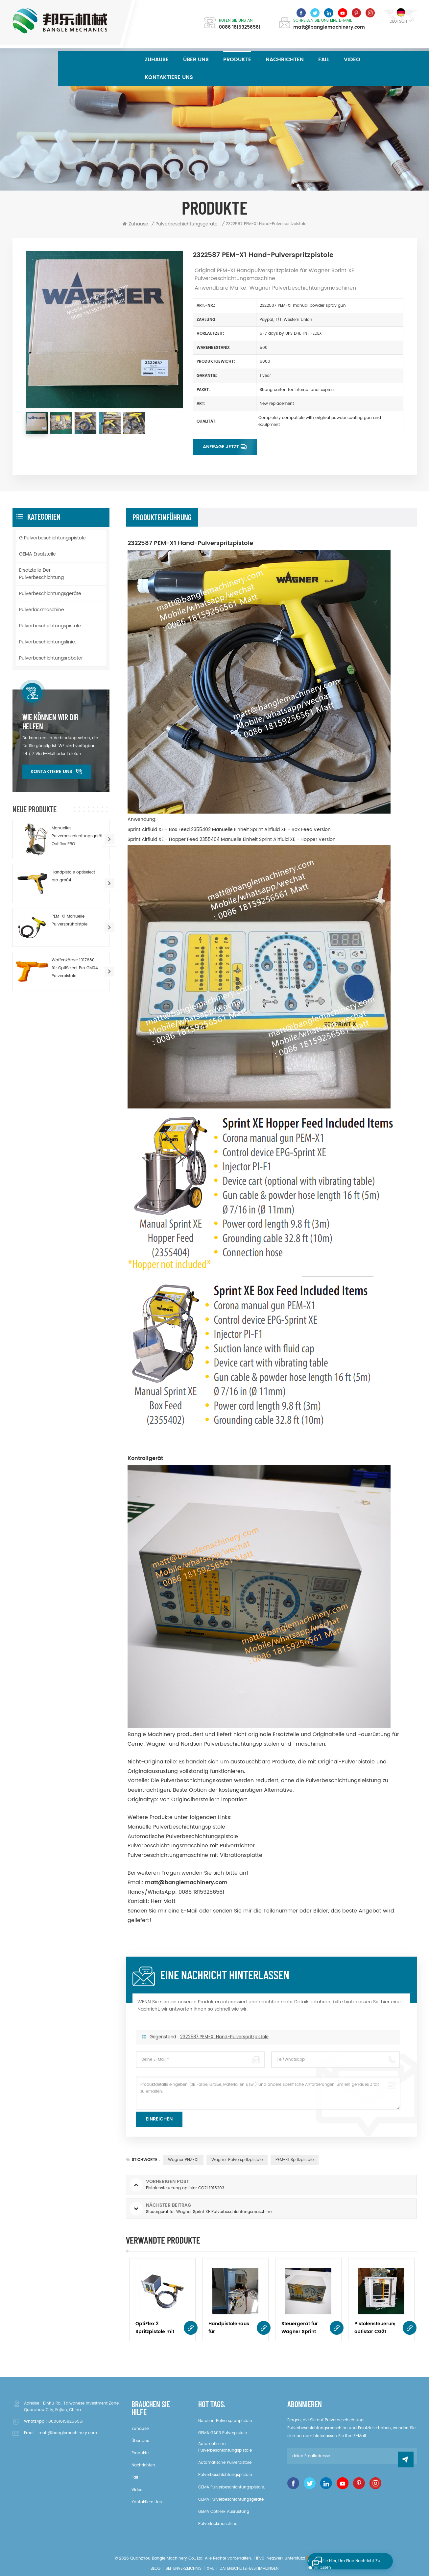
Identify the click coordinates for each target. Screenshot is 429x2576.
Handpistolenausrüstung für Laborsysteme (228, 2328)
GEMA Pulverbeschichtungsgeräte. (231, 2499)
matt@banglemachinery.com (329, 27)
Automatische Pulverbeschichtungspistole (225, 2447)
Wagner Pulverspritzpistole (237, 2160)
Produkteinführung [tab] (162, 517)
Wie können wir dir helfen (50, 722)
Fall (323, 59)
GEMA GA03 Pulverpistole (222, 2433)
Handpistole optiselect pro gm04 (73, 876)
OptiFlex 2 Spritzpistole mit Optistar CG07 (154, 2328)
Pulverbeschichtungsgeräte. (50, 593)
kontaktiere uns (169, 77)
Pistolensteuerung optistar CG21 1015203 (374, 2328)
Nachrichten (285, 59)
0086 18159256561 (239, 27)
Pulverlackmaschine (41, 609)
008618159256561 (65, 2421)
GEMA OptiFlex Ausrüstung (223, 2512)
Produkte (237, 59)
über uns (196, 59)
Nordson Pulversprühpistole (225, 2421)
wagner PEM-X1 (183, 2160)
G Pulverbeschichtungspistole (52, 538)
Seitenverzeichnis (184, 2568)
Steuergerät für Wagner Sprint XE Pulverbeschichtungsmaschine (301, 2328)
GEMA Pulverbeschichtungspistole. (231, 2487)
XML (210, 2568)
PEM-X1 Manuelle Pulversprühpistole (69, 920)
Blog (155, 2568)
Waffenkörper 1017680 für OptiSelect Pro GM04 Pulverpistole (75, 968)
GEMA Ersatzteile (37, 554)
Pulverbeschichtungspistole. (50, 626)
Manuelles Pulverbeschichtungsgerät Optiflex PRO (77, 836)
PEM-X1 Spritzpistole (294, 2160)
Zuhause (157, 59)
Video (352, 59)
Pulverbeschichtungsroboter (51, 658)
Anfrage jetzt (221, 447)
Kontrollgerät (145, 1458)
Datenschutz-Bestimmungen (249, 2568)
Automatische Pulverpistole (224, 2462)
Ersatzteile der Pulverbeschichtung (41, 573)
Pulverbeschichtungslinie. (47, 642)
